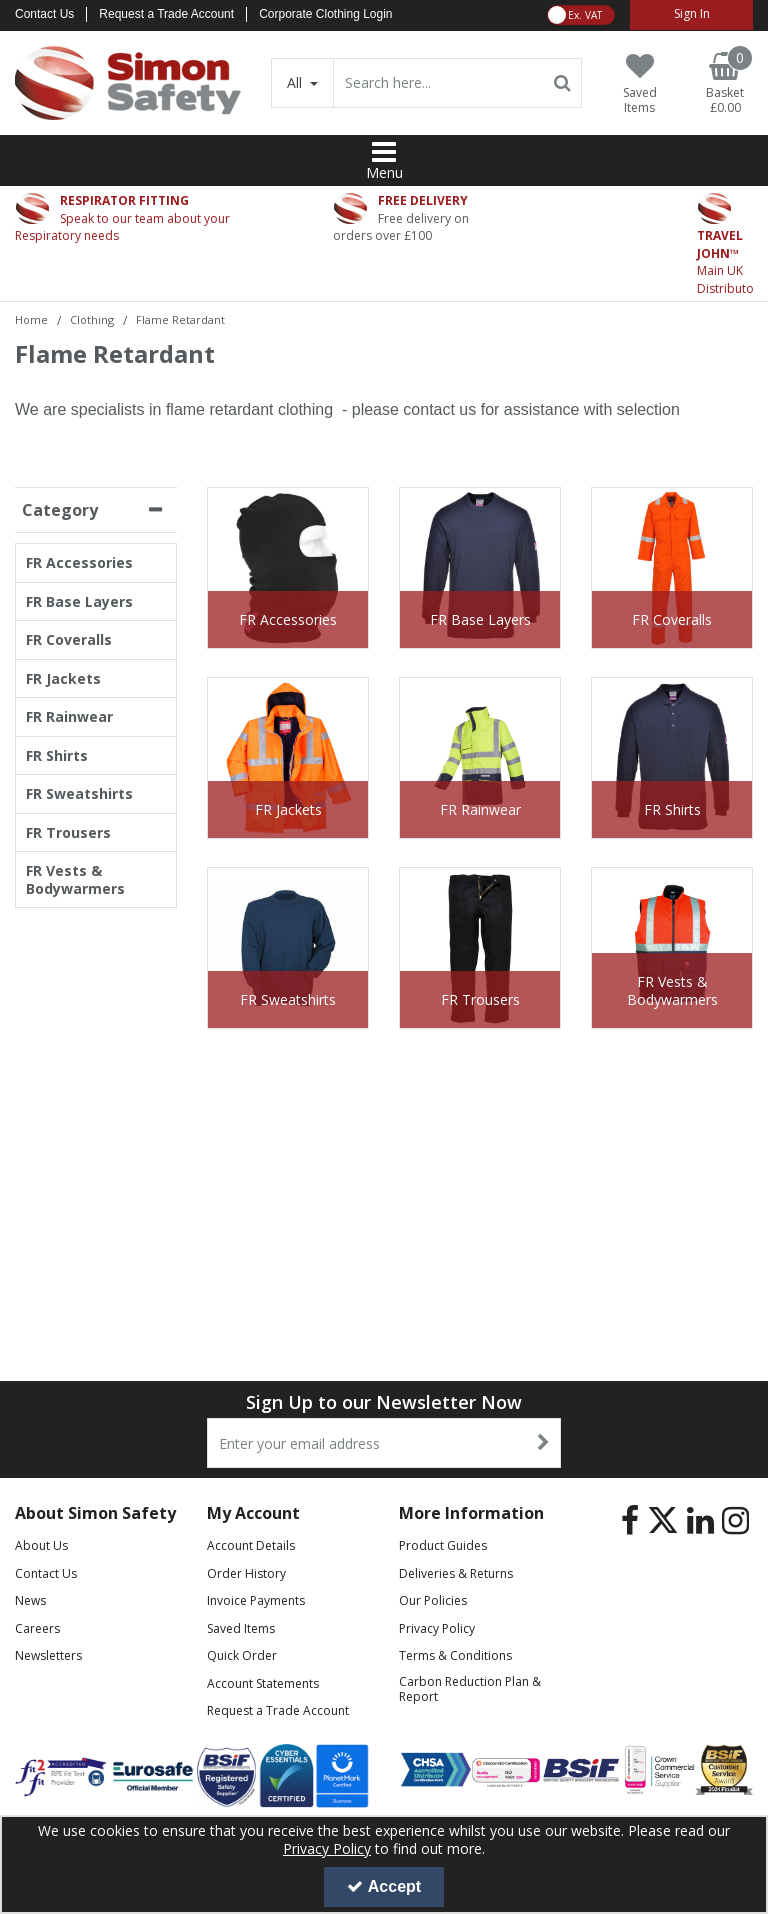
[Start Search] (562, 83)
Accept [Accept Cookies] (384, 1886)
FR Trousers (68, 833)
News (30, 1600)
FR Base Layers (79, 602)
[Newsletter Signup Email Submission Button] (543, 1443)
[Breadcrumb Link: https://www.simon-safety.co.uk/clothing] (92, 318)
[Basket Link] (725, 84)
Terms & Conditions (455, 1655)
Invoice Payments (256, 1600)
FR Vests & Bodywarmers (75, 879)
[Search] (438, 83)
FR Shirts (57, 756)
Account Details (251, 1545)
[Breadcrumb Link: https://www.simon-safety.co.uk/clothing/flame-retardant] (180, 318)
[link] (630, 1520)
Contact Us (44, 14)
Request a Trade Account (166, 14)
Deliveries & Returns (456, 1573)
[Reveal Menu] (384, 152)
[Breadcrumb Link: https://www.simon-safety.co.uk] (31, 318)
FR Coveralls (69, 640)
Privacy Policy (437, 1628)
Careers (37, 1628)
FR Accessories (79, 563)
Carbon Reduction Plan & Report (470, 1689)
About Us (41, 1545)
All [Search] (296, 82)
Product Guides (443, 1545)
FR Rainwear (69, 717)
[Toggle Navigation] (384, 152)
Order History (246, 1573)
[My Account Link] (691, 15)
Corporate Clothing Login (325, 14)
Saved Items (241, 1628)
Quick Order (242, 1655)
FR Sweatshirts (79, 794)
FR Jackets (63, 679)
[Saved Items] (639, 84)
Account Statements (263, 1683)
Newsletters (48, 1655)
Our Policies (433, 1600)
